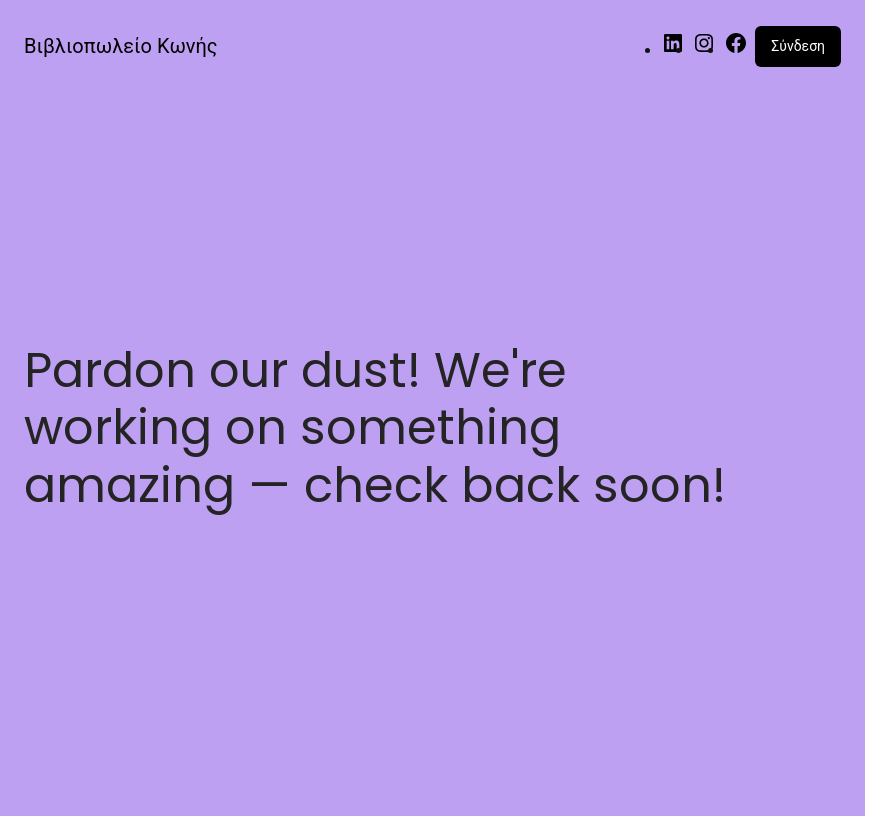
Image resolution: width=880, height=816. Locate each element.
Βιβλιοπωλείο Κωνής (121, 46)
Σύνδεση (798, 46)
